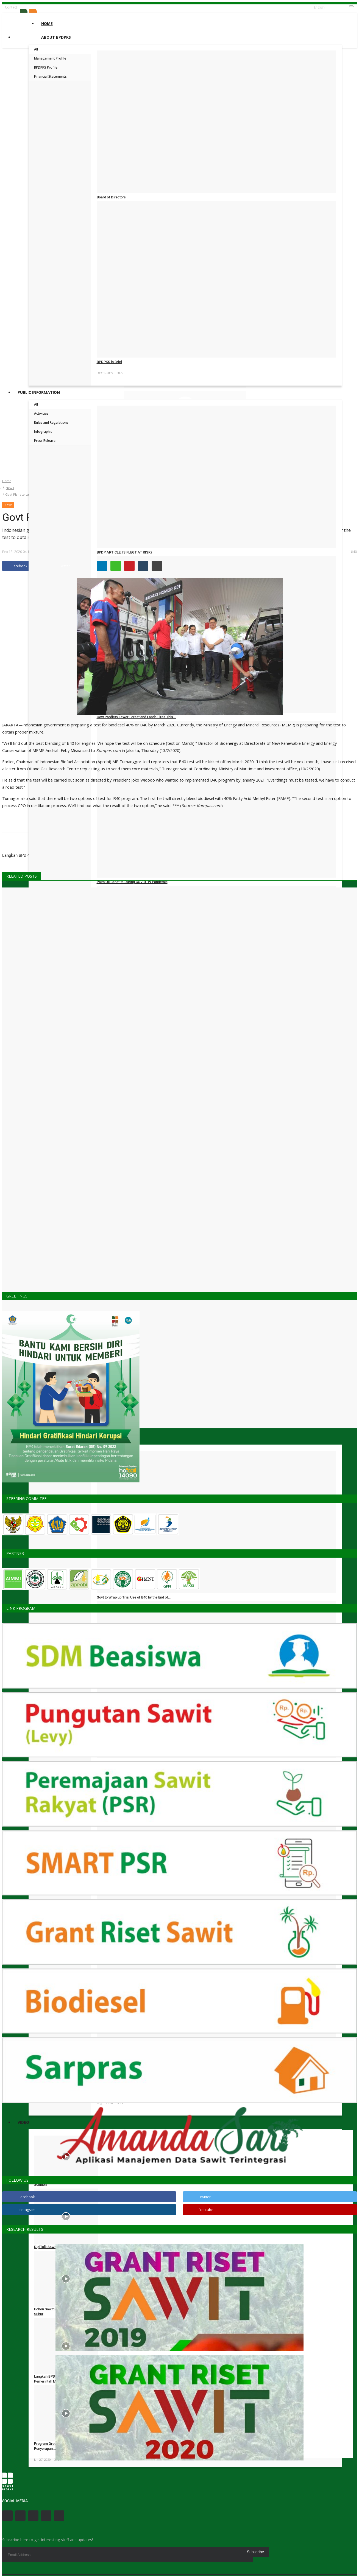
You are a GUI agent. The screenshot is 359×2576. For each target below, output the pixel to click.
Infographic (43, 431)
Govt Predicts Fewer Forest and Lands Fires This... (136, 717)
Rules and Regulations (51, 422)
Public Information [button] (39, 392)
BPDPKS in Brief (109, 362)
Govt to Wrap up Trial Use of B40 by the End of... (134, 1597)
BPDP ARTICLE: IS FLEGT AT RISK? (124, 552)
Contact (11, 7)
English (318, 7)
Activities (41, 413)
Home (47, 23)
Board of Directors (111, 197)
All (36, 49)
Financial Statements (50, 76)
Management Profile (50, 58)
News (10, 488)
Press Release (44, 440)
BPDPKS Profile (45, 67)
